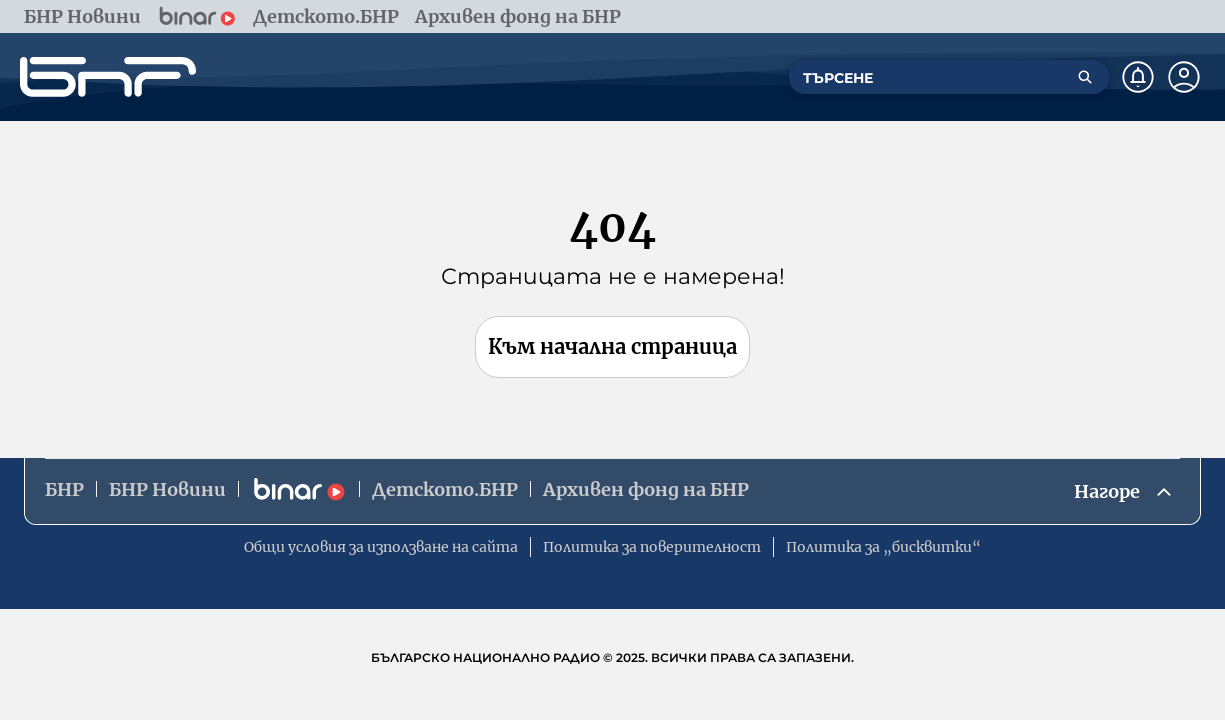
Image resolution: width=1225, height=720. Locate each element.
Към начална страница (612, 346)
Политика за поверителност (652, 547)
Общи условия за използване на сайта (381, 547)
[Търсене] (1085, 77)
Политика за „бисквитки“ (883, 547)
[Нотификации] (1138, 77)
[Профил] (1184, 77)
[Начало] (108, 77)
